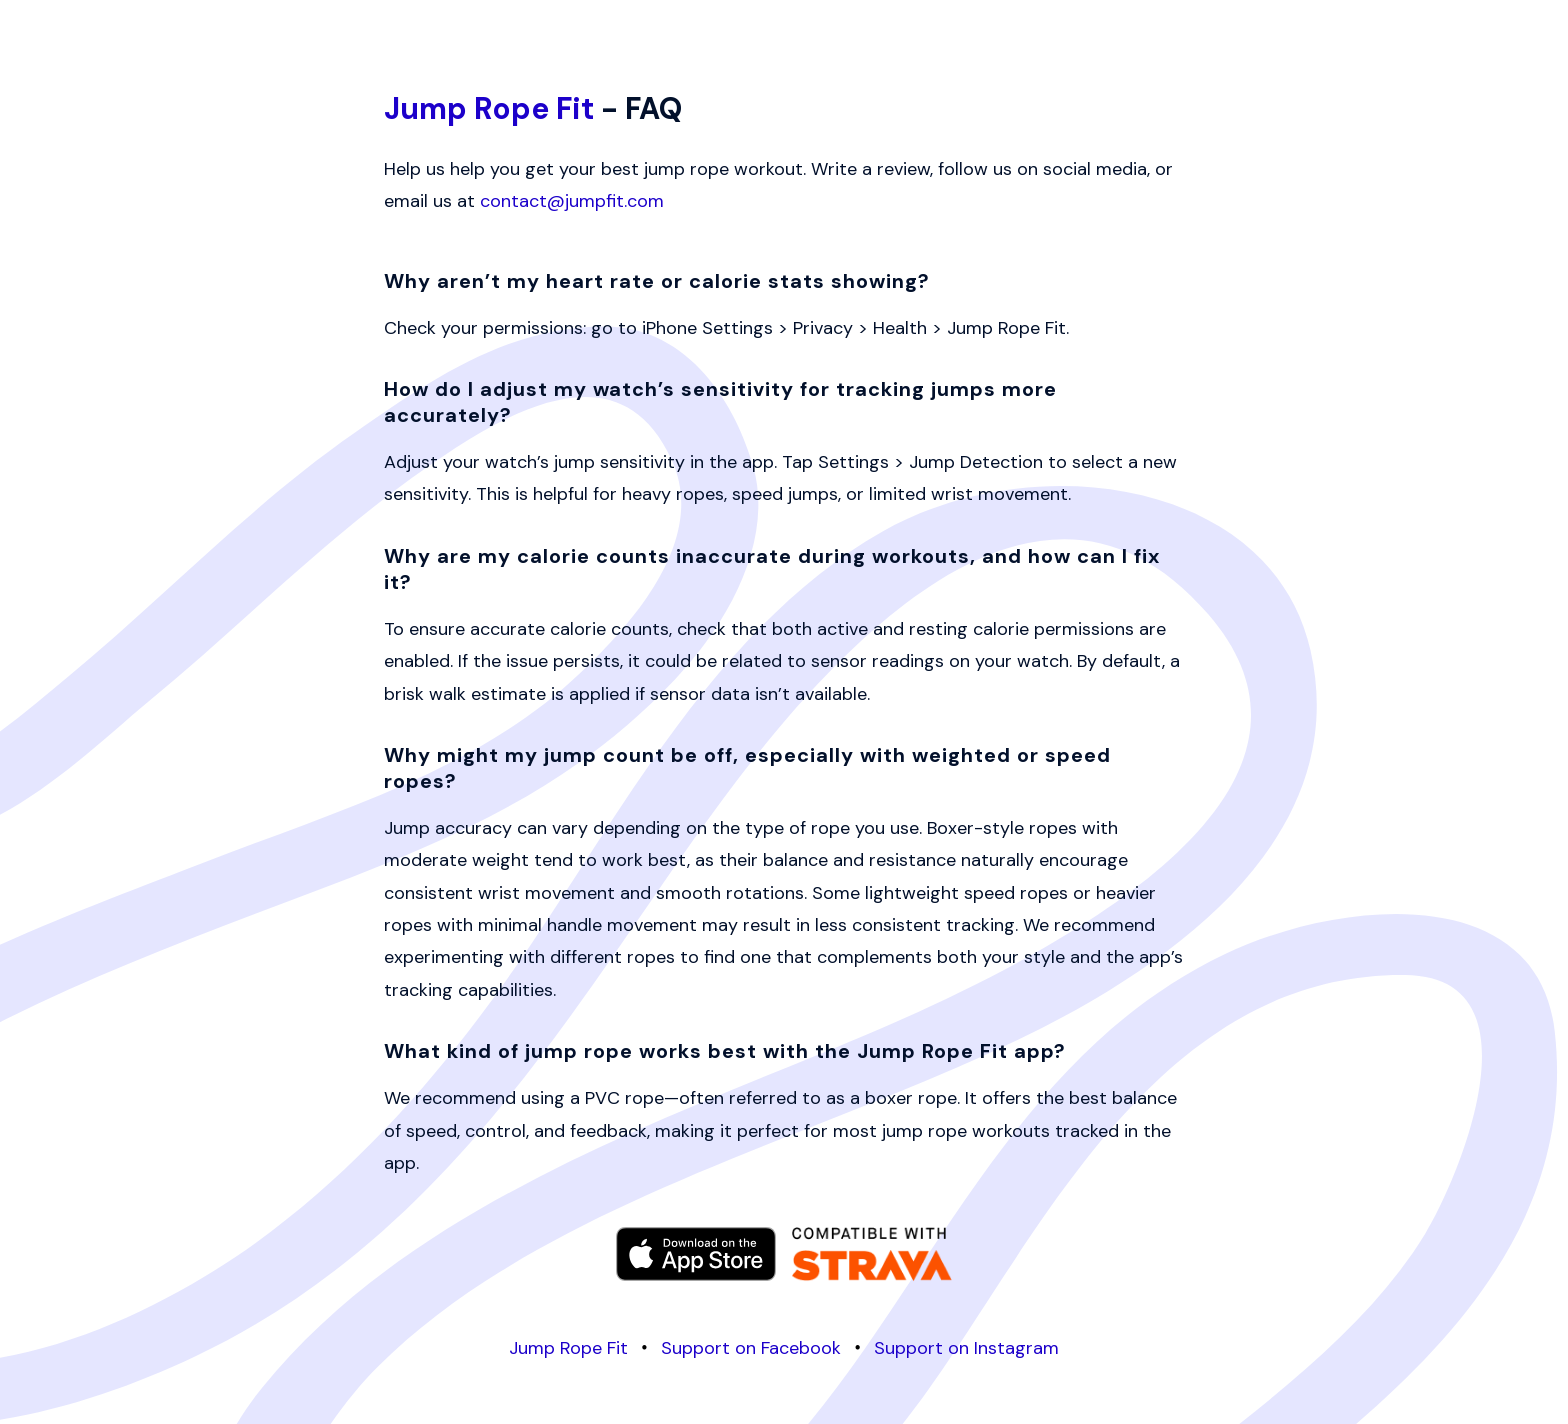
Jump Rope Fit (489, 108)
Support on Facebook (751, 1348)
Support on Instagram (966, 1348)
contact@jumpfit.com (572, 201)
